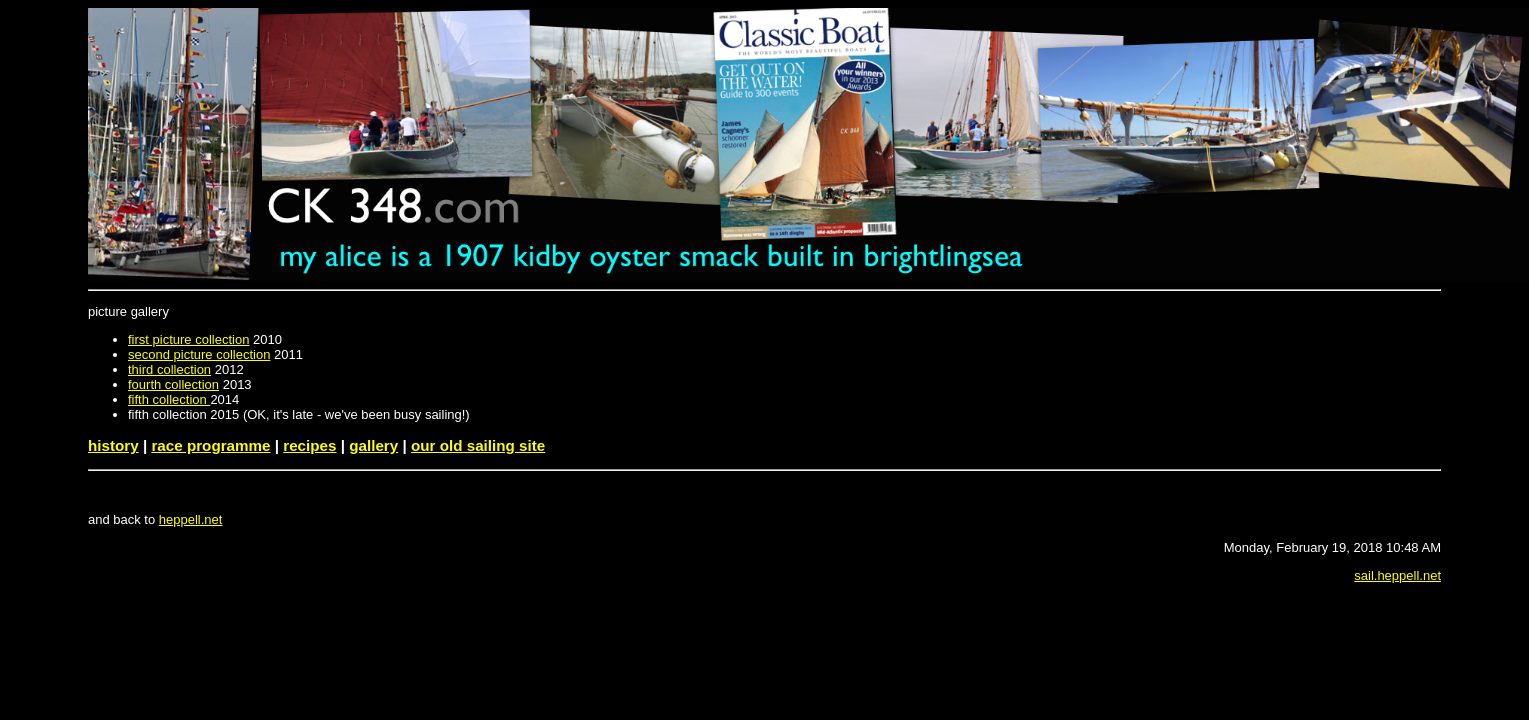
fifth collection (169, 399)
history (113, 445)
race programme (210, 445)
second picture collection (199, 354)
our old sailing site (478, 445)
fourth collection (173, 384)
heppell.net (191, 519)
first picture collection (188, 339)
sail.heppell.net (1397, 575)
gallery (373, 445)
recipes (309, 445)
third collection (169, 369)
